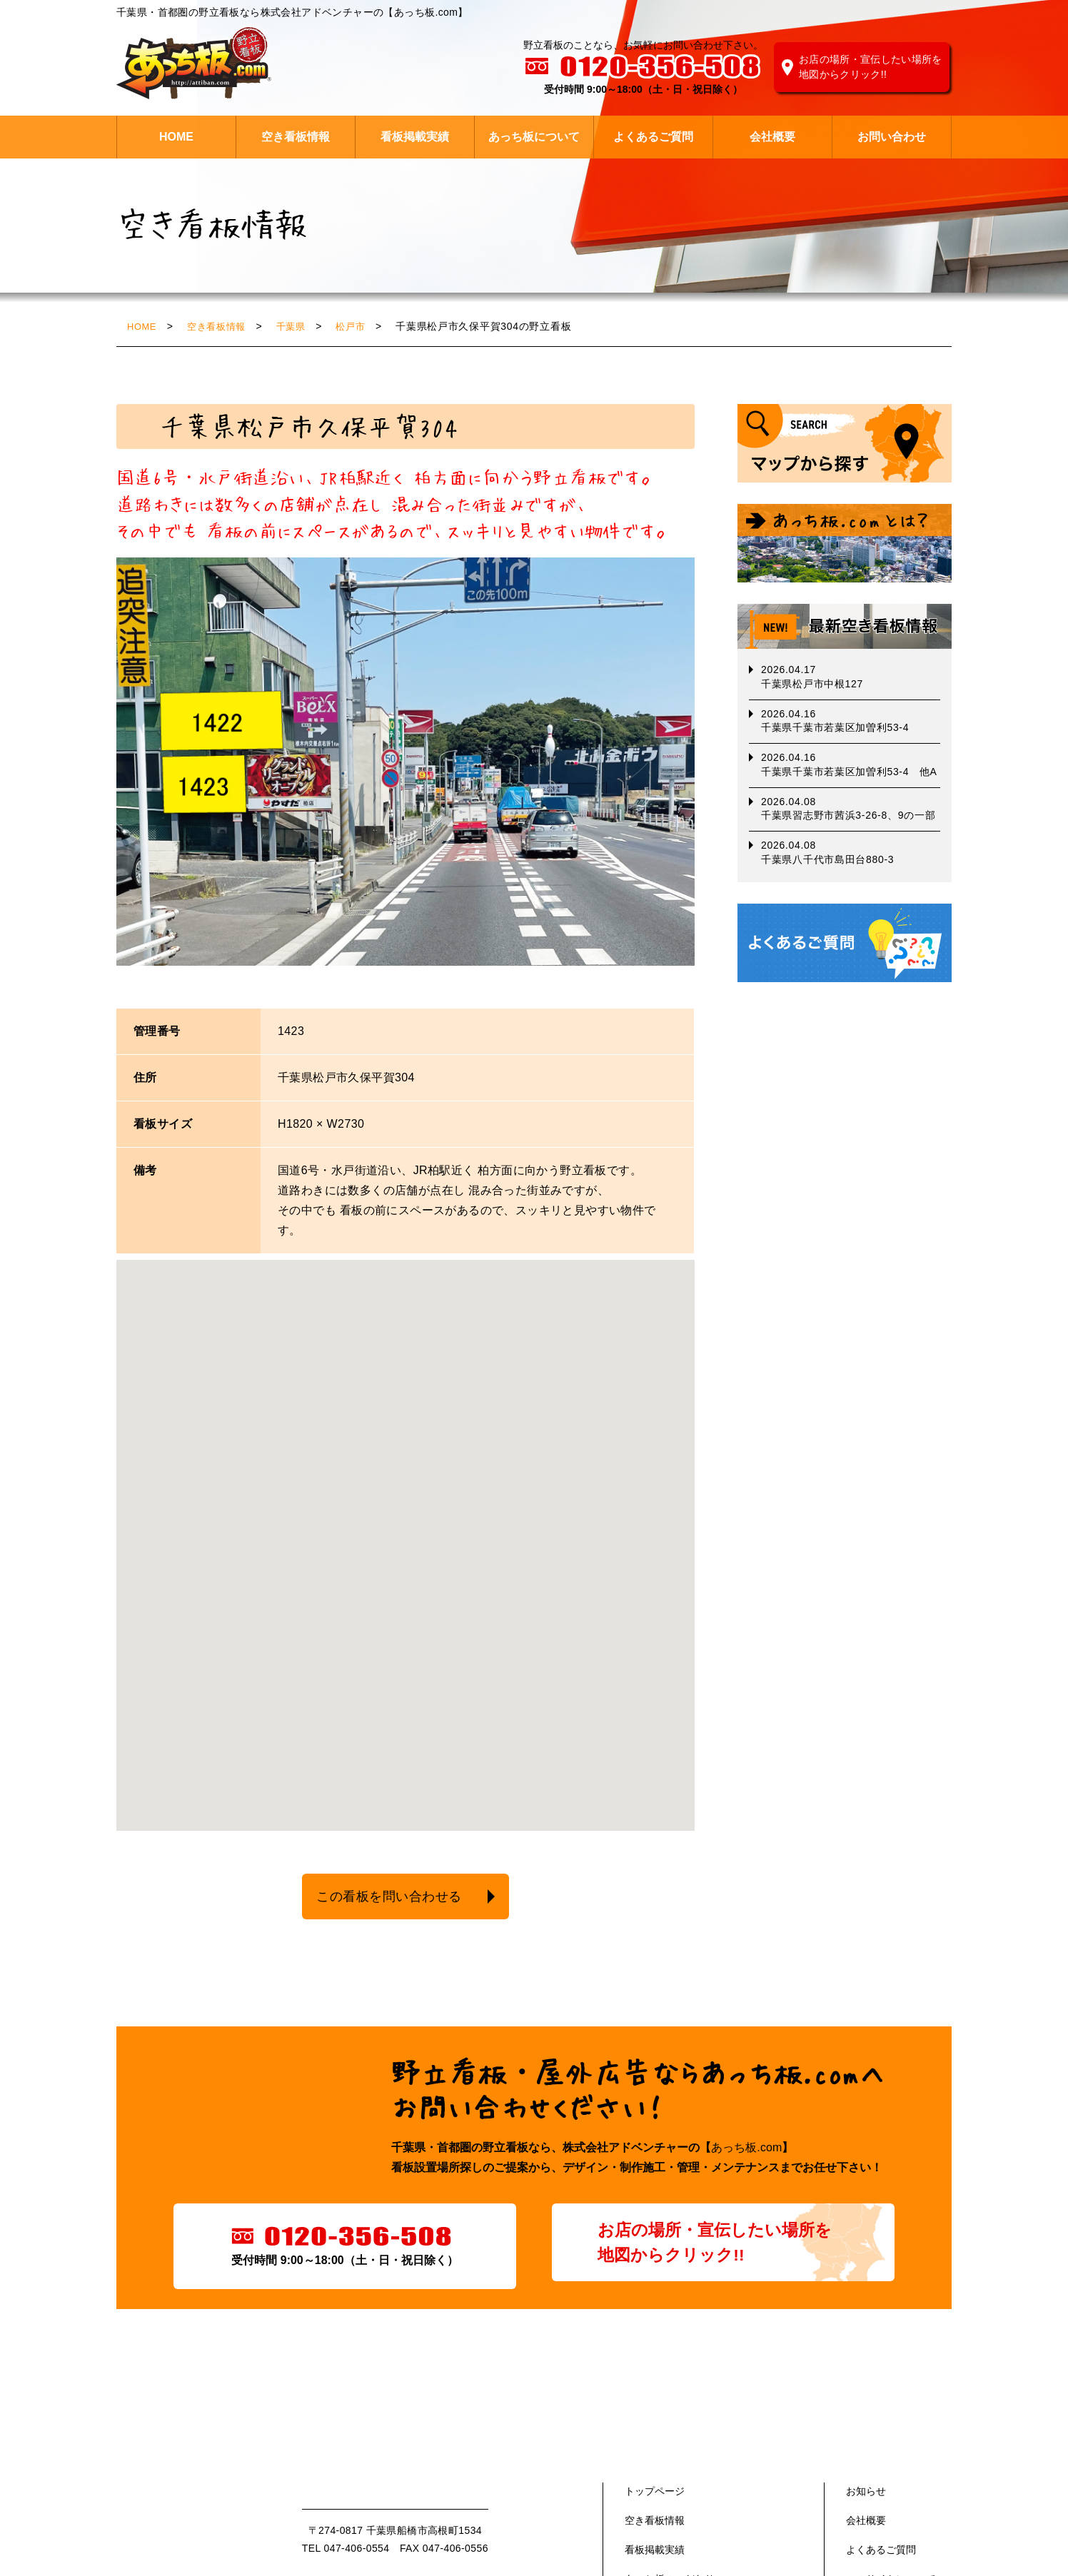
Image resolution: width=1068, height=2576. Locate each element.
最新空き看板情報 (844, 625)
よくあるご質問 (653, 137)
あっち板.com (746, 2151)
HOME (176, 137)
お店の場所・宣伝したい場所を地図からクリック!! (870, 67)
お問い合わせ (891, 137)
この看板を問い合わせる (380, 1898)
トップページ (655, 2495)
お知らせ (866, 2495)
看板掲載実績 (415, 137)
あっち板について (534, 137)
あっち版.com (198, 2524)
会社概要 (772, 137)
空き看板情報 (295, 137)
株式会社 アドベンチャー (193, 63)
